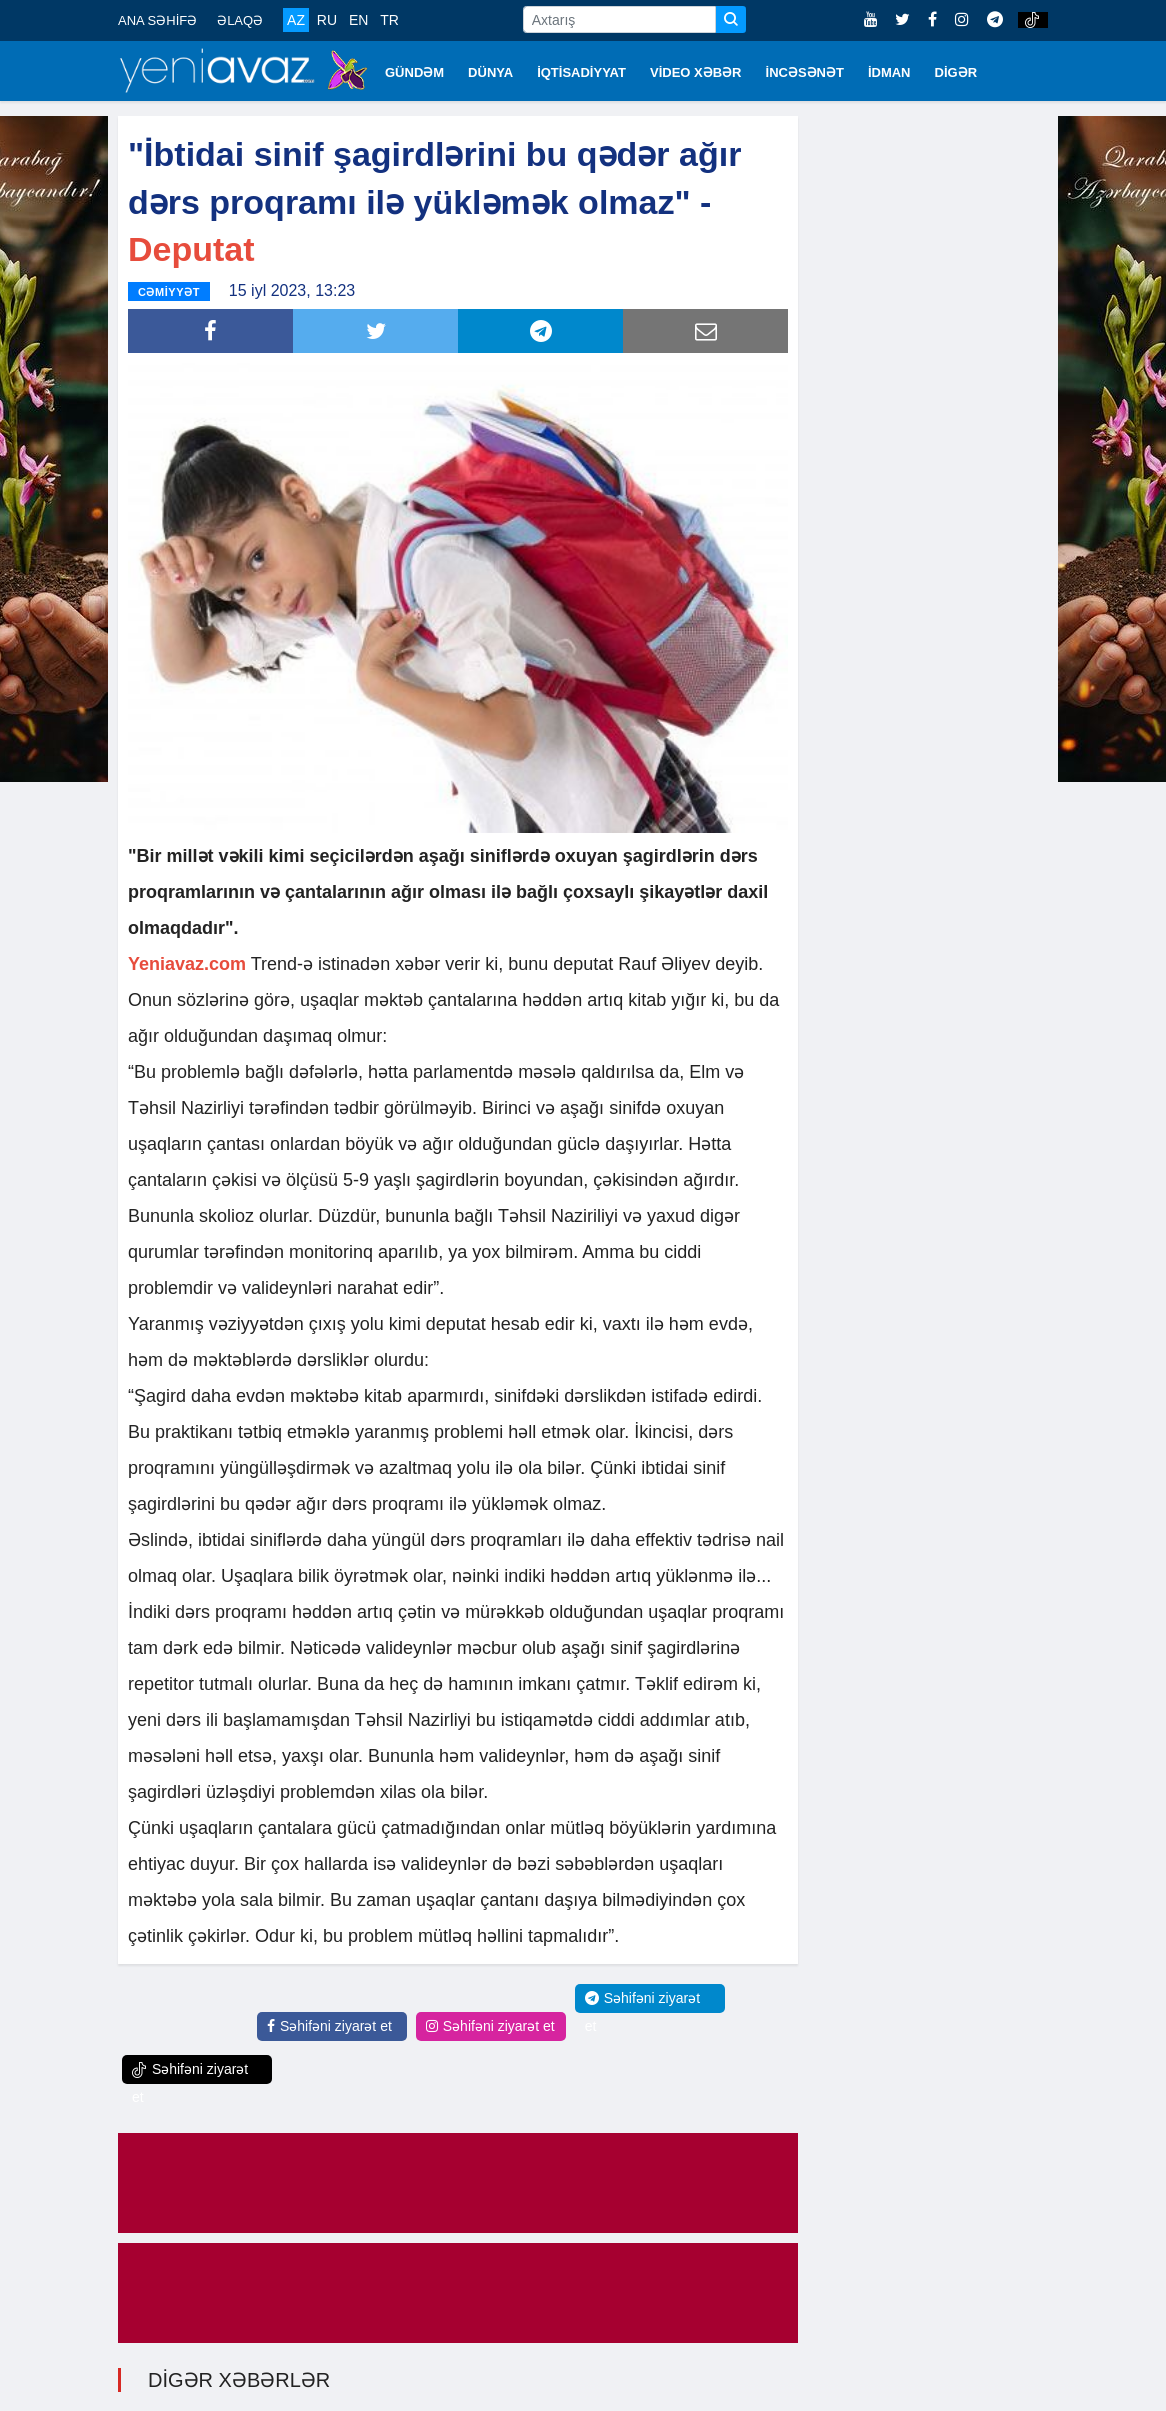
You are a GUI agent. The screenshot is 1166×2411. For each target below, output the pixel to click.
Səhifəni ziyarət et (329, 2025)
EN (358, 20)
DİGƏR (956, 72)
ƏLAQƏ (240, 20)
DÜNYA (490, 72)
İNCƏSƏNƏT (805, 72)
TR (389, 20)
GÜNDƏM (414, 72)
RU (327, 20)
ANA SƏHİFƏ (157, 20)
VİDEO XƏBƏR (696, 72)
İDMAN (889, 72)
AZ (296, 20)
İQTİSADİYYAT (581, 72)
